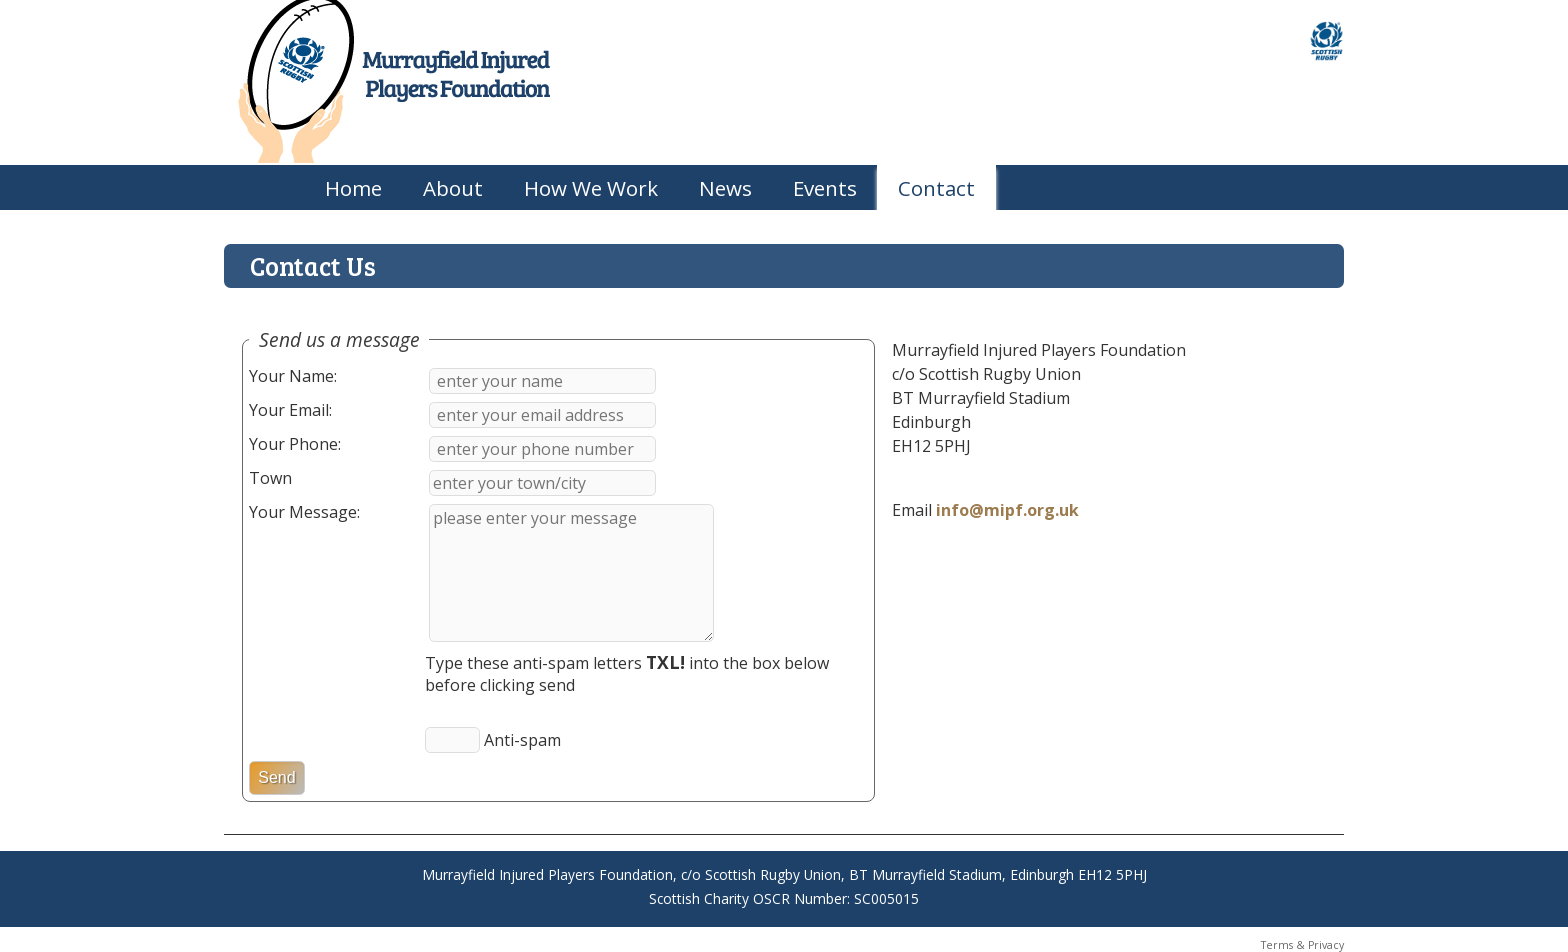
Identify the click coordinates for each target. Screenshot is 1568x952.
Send (276, 777)
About (453, 188)
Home (353, 188)
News (725, 188)
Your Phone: (295, 444)
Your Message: (304, 512)
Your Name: (293, 376)
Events (825, 188)
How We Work (591, 188)
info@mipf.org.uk (1007, 510)
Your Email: (290, 410)
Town (270, 478)
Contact (936, 188)
